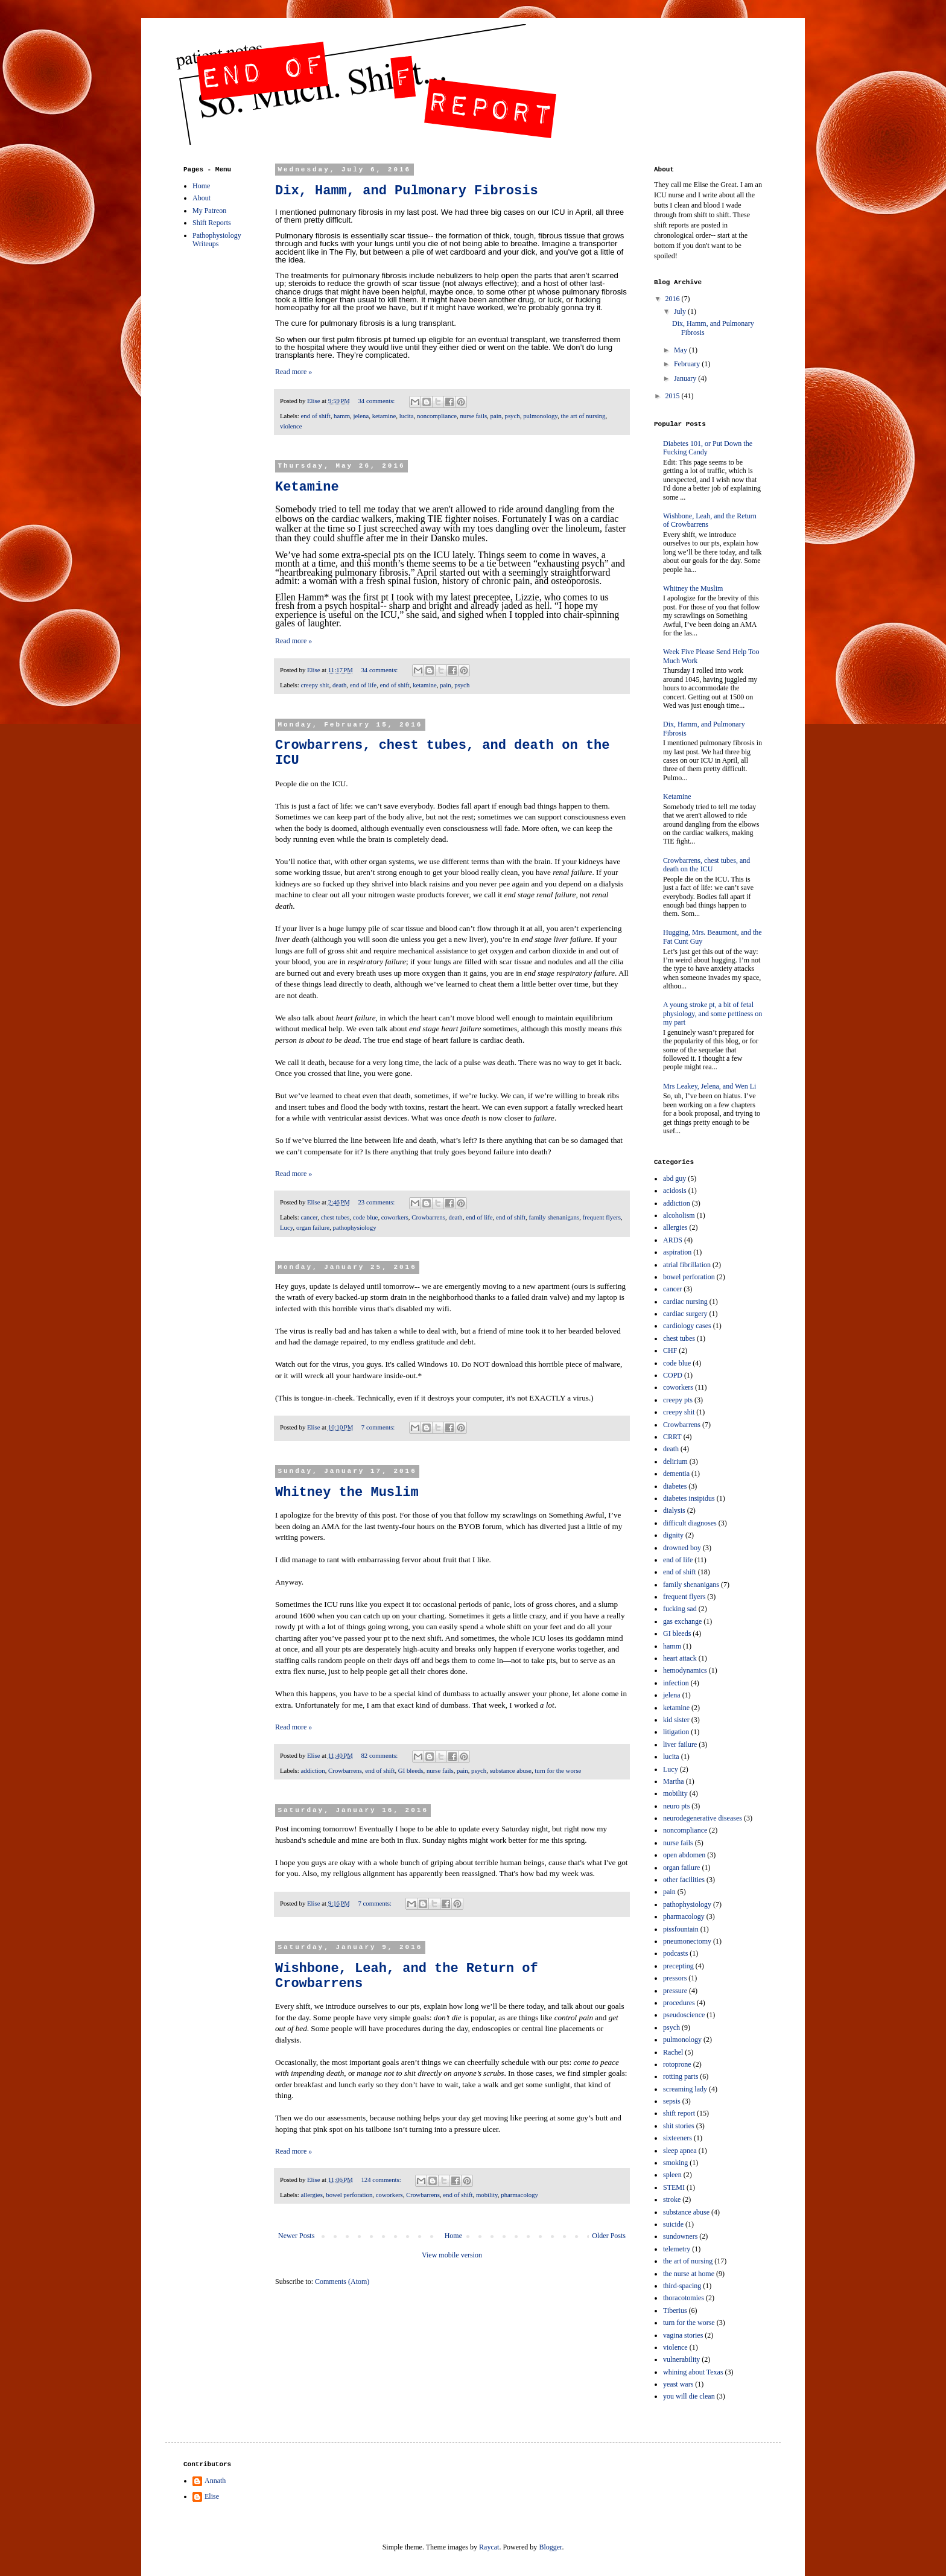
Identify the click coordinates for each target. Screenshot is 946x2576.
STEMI (674, 2187)
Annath (215, 2480)
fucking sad (680, 1608)
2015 (673, 396)
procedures (679, 2003)
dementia (676, 1473)
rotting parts (680, 2076)
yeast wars (678, 2384)
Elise (212, 2496)
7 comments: (378, 1427)
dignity (673, 1535)
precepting (678, 1966)
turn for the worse (558, 1770)
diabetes (675, 1486)
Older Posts (609, 2235)
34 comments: (377, 400)
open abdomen (684, 1855)
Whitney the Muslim (347, 1492)
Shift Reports (211, 222)
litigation (676, 1732)
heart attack (680, 1658)
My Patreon (209, 210)
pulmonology (540, 415)
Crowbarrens (428, 1217)
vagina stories (683, 2335)
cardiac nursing (685, 1301)
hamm (342, 415)
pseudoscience (684, 2015)
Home (453, 2235)
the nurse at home (688, 2273)
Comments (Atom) (342, 2281)
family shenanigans (554, 1217)
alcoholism (679, 1215)
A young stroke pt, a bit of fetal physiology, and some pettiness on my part (712, 1013)
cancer (308, 1217)
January (686, 378)
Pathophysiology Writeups (216, 239)
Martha (673, 1781)
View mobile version (452, 2255)
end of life (363, 685)
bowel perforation (349, 2194)
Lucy (286, 1227)
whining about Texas (693, 2372)
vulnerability (681, 2359)
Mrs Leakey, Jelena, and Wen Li (709, 1086)
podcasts (675, 1953)
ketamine (384, 415)
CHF (670, 1350)
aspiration (677, 1252)
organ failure (312, 1227)
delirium (675, 1461)
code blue (365, 1217)
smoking (675, 2162)
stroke (672, 2199)
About (201, 198)
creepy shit (314, 685)
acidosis (675, 1190)
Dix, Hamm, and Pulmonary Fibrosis (406, 191)
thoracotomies (683, 2298)
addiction (312, 1770)
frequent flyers (602, 1217)
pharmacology (519, 2194)
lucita (406, 415)
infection (676, 1683)
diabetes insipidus (689, 1498)
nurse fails (473, 415)
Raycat (489, 2547)
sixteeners (677, 2138)
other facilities (684, 1879)
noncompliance (437, 415)
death (339, 685)
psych (512, 415)
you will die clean (689, 2396)
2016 (673, 298)
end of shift (315, 415)
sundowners (680, 2236)
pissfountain (681, 1929)
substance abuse (511, 1770)
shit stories (678, 2126)
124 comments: (381, 2179)
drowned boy (682, 1548)
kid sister (676, 1720)
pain (496, 415)
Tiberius (675, 2310)
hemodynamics (685, 1670)
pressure (675, 1990)
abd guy (674, 1178)
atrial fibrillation (687, 1265)
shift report (679, 2113)
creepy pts (678, 1400)
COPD (672, 1375)
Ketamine (307, 487)
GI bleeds (411, 1770)
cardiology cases (687, 1325)
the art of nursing (582, 415)
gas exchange (682, 1621)
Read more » (293, 371)
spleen (672, 2175)
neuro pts (676, 1806)
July (681, 311)
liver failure (680, 1744)
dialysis (674, 1510)
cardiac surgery (685, 1313)
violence (291, 426)
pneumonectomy (687, 1941)
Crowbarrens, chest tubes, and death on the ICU (706, 864)
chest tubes (335, 1217)
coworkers (394, 1217)
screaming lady (685, 2089)
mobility (487, 2194)
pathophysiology (354, 1227)
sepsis (672, 2101)
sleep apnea (680, 2150)
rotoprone (677, 2064)
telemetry (676, 2249)
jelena (361, 415)
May (681, 350)
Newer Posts (296, 2235)
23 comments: (377, 1202)
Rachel (673, 2052)
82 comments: (380, 1755)
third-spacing (682, 2286)
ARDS (672, 1240)
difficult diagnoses (690, 1523)
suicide (673, 2224)
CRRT (672, 1437)
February (688, 364)
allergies (311, 2194)
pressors (675, 1978)
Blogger (550, 2547)
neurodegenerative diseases (702, 1818)
